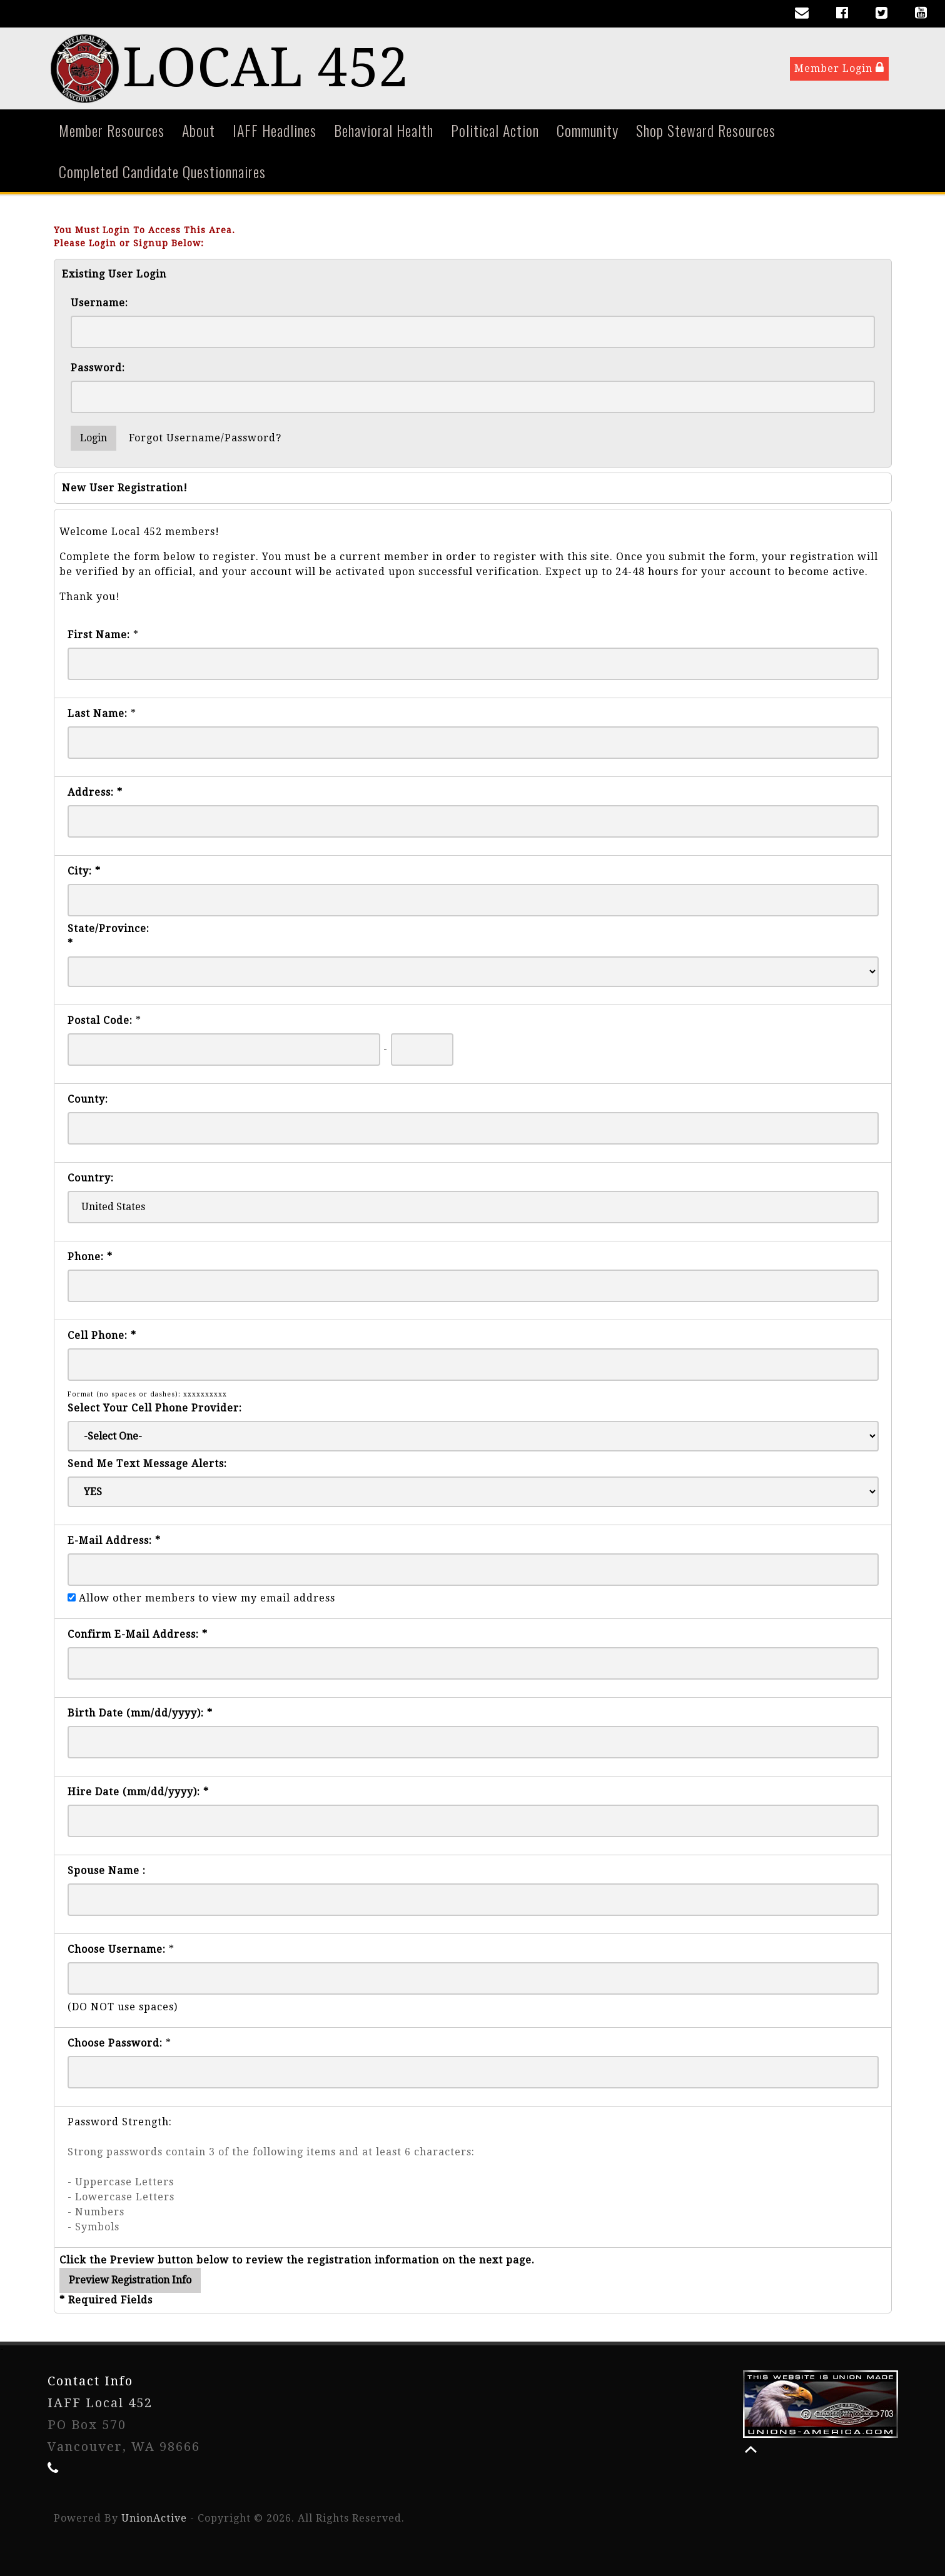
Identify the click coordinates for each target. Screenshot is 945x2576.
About (198, 130)
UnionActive (154, 2518)
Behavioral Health (383, 130)
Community (588, 130)
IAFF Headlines (274, 130)
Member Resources (111, 130)
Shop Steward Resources (706, 130)
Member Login (839, 67)
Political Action (495, 130)
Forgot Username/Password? (205, 438)
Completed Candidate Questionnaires (162, 171)
